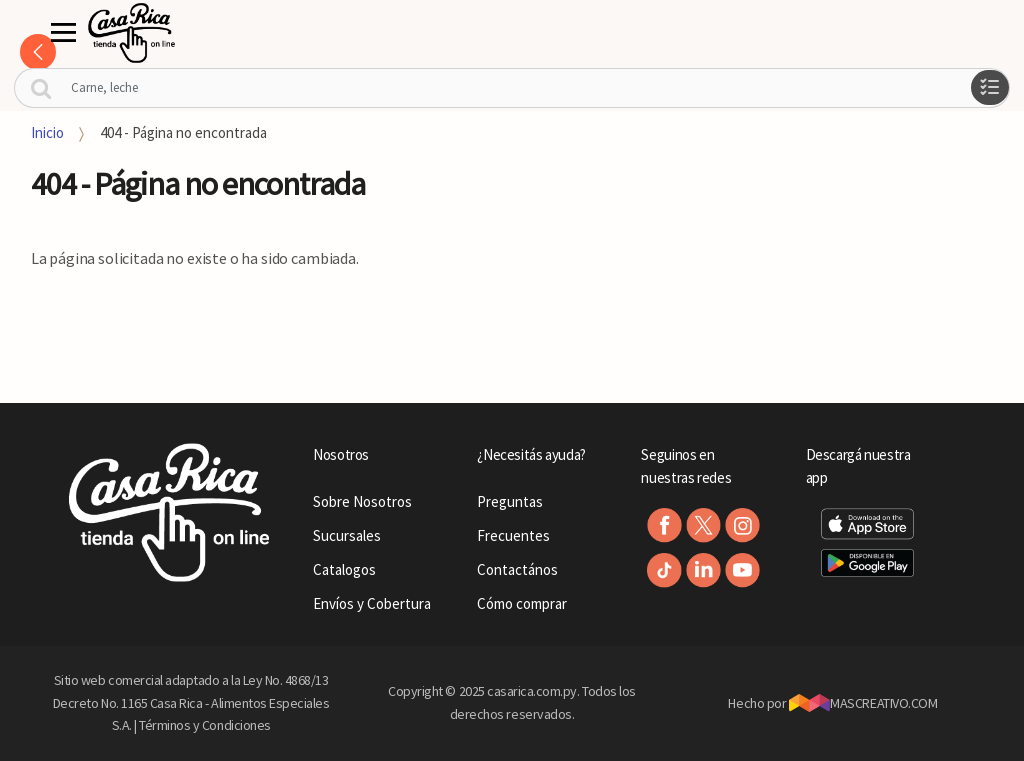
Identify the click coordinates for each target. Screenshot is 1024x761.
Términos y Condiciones (205, 725)
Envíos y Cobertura (372, 603)
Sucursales (347, 535)
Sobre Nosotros (362, 501)
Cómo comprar (522, 603)
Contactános (517, 569)
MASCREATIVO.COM (863, 703)
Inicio (47, 132)
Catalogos (344, 569)
